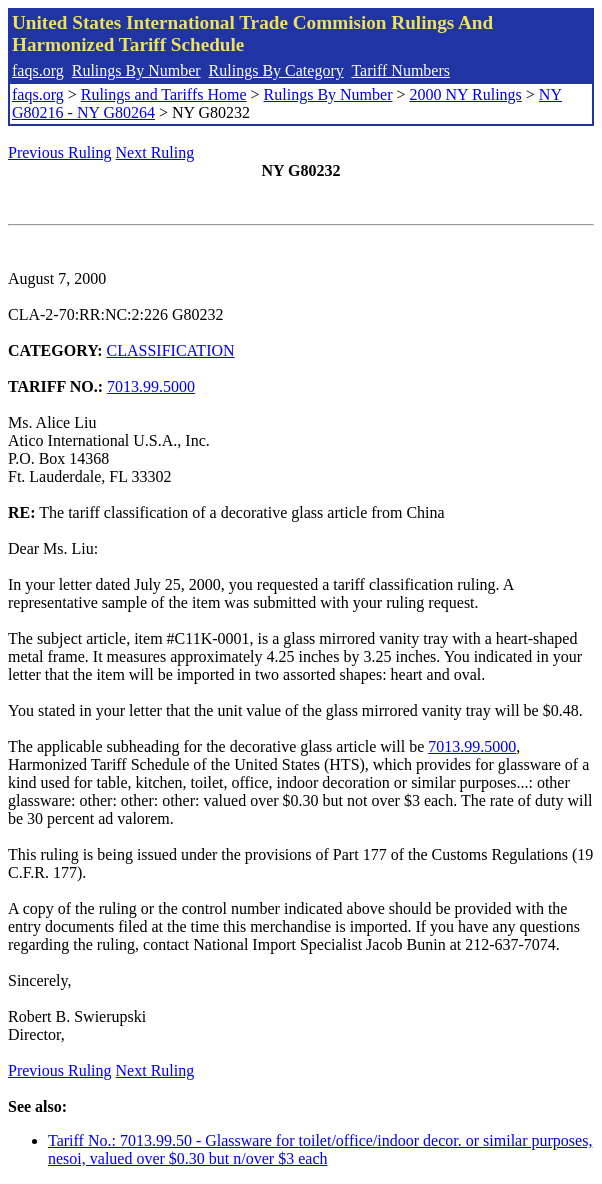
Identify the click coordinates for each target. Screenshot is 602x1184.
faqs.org (38, 70)
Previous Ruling (60, 152)
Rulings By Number (136, 70)
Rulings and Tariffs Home (164, 94)
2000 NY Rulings (466, 94)
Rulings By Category (276, 70)
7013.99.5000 (151, 386)
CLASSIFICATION (171, 350)
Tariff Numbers (400, 70)
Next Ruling (155, 152)
